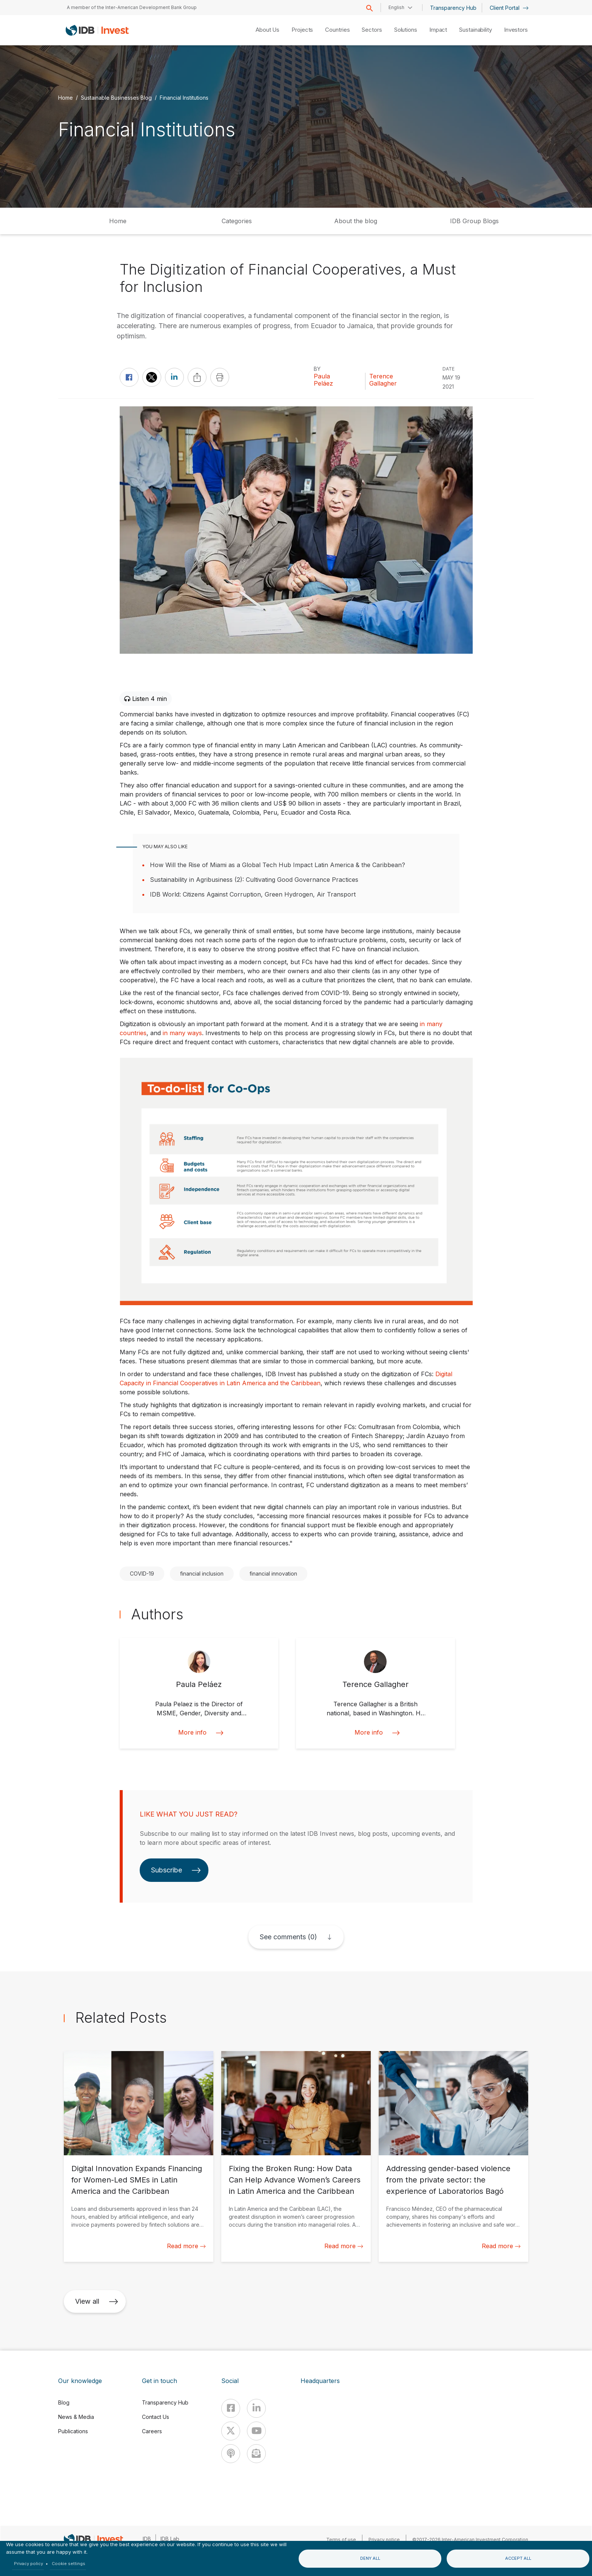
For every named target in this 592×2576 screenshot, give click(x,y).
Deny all (370, 2558)
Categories (237, 221)
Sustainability (475, 29)
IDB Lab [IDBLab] (169, 2539)
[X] (230, 2431)
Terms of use (341, 2539)
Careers (152, 2431)
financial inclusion (202, 1573)
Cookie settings (68, 2563)
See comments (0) (288, 1937)
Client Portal (509, 8)
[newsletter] (256, 2453)
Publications (73, 2431)
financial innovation (273, 1573)
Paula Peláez (323, 380)
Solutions (405, 29)
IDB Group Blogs (474, 221)
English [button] (396, 7)
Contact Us (155, 2417)
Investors (516, 29)
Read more (186, 2245)
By (317, 369)
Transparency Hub (453, 8)
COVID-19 (142, 1573)
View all (96, 2301)
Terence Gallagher (383, 380)
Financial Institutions (184, 97)
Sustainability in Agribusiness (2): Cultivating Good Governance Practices (254, 879)
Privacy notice (384, 2539)
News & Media (76, 2417)
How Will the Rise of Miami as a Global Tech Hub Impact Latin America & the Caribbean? (277, 865)
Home (65, 97)
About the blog (355, 221)
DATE (448, 369)
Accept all (518, 2558)
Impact (438, 29)
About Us (267, 29)
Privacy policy (28, 2563)
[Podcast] (230, 2453)
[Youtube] (256, 2431)
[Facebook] (230, 2408)
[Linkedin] (256, 2408)
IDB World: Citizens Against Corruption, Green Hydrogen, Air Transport (253, 894)
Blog (63, 2402)
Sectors (372, 29)
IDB (147, 2539)
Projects (302, 29)
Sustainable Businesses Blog (116, 97)
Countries (337, 29)
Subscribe (176, 1870)
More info (199, 1732)
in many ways (182, 1033)
